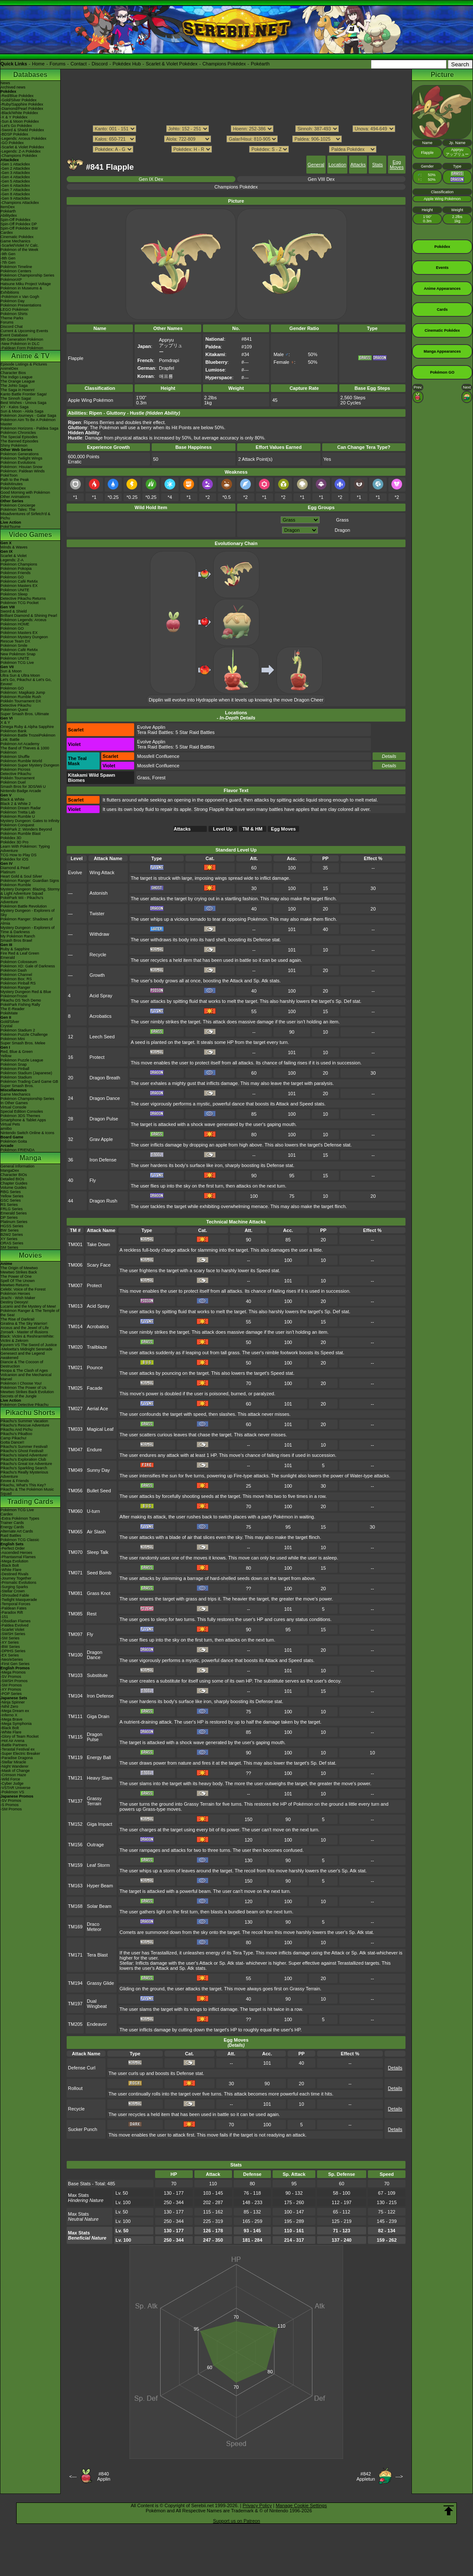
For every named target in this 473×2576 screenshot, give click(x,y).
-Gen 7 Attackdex (15, 190)
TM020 (75, 1347)
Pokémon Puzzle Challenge (24, 1034)
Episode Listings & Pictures (23, 364)
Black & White (12, 799)
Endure (94, 1449)
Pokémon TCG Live (17, 662)
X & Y (5, 722)
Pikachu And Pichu (16, 1429)
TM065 (75, 1531)
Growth (97, 975)
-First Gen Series (14, 1664)
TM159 (75, 1865)
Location (338, 164)
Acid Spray (101, 995)
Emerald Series (13, 1213)
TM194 (75, 1983)
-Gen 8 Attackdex (15, 194)
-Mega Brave (11, 1719)
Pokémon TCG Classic (19, 1540)
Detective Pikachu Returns (23, 598)
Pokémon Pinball (14, 1069)
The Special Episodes (19, 437)
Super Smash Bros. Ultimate (24, 714)
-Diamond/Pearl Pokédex (21, 108)
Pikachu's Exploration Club (23, 1459)
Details (389, 756)
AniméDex (9, 368)
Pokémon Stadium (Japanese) (26, 1073)
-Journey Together (15, 1578)
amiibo (6, 1128)
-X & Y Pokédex (13, 117)
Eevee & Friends (14, 1481)
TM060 (75, 1511)
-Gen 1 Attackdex (15, 164)
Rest (92, 1613)
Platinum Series (13, 1222)
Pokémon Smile (13, 645)
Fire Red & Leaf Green (19, 953)
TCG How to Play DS (18, 855)
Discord (100, 63)
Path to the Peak (14, 479)
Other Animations (15, 497)
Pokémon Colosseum (18, 962)
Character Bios (13, 373)
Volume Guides (13, 1187)
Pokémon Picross (15, 769)
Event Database (14, 335)
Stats (377, 164)
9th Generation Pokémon (21, 339)
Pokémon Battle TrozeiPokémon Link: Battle (28, 737)
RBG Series (10, 1192)
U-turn (93, 1511)
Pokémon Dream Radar (20, 808)
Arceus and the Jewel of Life (24, 1328)
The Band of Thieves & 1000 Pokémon (24, 750)
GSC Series (10, 1200)
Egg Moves (396, 164)
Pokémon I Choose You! (21, 1383)
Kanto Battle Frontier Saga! (23, 394)
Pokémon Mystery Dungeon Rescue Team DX (24, 639)
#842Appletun (365, 2476)
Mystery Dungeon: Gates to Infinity (29, 821)
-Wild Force (10, 1779)
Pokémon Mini (12, 1039)
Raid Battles (10, 1535)
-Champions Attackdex (19, 202)
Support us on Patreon (236, 2520)
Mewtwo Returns (14, 1285)
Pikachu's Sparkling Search (23, 1468)
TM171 (75, 1954)
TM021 (75, 1367)
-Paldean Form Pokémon (21, 348)
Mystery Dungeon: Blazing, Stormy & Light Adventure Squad (30, 891)
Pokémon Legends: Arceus (23, 620)
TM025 (75, 1388)
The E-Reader (12, 1009)
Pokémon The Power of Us (23, 1387)
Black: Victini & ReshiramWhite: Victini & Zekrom (27, 1338)
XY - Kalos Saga (14, 407)
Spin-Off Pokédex (15, 220)
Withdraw (99, 934)
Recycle (98, 954)
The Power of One (16, 1276)
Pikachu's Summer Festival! (24, 1446)
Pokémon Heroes (15, 1293)
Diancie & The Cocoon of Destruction (21, 1364)
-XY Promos (10, 1689)
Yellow (6, 1056)
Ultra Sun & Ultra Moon (20, 675)
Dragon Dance (105, 1098)
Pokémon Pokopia (16, 568)
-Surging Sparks (14, 1587)
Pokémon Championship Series (27, 275)
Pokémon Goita (13, 1141)
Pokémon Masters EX (19, 586)
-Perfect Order (12, 1548)
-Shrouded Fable (14, 1595)
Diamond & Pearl (14, 868)
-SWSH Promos (14, 1681)
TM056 (75, 1490)
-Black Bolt (9, 1565)
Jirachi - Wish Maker (17, 1298)
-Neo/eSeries (11, 1659)
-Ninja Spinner (12, 1702)
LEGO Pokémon (14, 309)
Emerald (7, 957)
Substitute (97, 1675)
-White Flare (10, 1570)
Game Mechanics (15, 241)
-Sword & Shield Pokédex (22, 130)
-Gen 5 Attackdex (15, 181)
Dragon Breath (105, 1077)
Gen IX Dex (151, 179)
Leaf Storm (98, 1865)
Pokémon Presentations (20, 305)
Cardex (6, 232)
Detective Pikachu (15, 705)
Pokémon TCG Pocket (19, 603)
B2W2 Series (11, 1234)
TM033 (75, 1429)
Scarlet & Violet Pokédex (171, 63)
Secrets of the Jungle (18, 1396)
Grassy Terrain (94, 1801)
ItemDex (7, 207)
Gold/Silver (9, 1022)
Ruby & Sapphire (14, 949)
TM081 (75, 1593)
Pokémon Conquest (17, 825)
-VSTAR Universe (15, 1788)
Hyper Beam (100, 1885)
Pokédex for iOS (14, 859)
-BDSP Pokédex (14, 134)
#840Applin (103, 2476)
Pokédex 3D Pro (14, 842)
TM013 (75, 1306)
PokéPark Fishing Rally (20, 1004)
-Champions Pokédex (18, 155)
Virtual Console (13, 1107)
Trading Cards (30, 1501)
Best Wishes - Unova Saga (23, 403)
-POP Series (11, 1694)
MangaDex (9, 1170)
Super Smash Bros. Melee (22, 1043)
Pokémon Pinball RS (18, 983)
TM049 (75, 1470)
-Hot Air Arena (12, 1741)
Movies (30, 1255)
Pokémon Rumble (15, 885)
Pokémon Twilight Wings (21, 458)
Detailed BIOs (12, 1179)
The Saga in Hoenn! (17, 390)
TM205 (75, 2024)
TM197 (75, 2003)
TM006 (75, 1264)
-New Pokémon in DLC (20, 344)
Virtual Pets (10, 1124)
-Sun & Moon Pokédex (19, 121)
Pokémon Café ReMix (19, 581)
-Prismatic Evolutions (18, 1582)
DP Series (9, 1217)
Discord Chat (11, 326)
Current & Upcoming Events (24, 331)
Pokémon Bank (13, 731)
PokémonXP (11, 279)
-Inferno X (9, 1715)
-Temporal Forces (15, 1604)
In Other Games (14, 1103)
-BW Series (10, 1647)
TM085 (75, 1613)
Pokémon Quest (14, 709)
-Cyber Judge (12, 1783)
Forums (57, 63)
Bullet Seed (99, 1490)
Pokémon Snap (13, 1064)
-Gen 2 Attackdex (15, 168)
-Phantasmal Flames (18, 1557)
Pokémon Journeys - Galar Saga (28, 415)
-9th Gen (7, 254)
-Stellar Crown (12, 1591)
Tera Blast (97, 1954)
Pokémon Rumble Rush (20, 697)
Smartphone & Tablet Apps (23, 1120)
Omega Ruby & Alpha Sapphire (27, 727)
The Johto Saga (14, 385)
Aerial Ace (97, 1408)
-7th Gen (7, 262)
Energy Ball (99, 1757)
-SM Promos (11, 1685)
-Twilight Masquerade (18, 1599)
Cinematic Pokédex (17, 237)
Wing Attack (102, 872)
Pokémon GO (12, 577)
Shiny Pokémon (13, 445)
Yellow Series (12, 1196)
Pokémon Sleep (14, 594)
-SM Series (10, 1638)
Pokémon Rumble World (21, 761)
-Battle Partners (13, 1745)
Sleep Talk (98, 1552)
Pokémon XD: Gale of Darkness (27, 966)
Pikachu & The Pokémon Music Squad (27, 1491)
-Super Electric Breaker (20, 1753)
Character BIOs (13, 1175)
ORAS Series (12, 1243)
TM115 (75, 1736)
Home (38, 63)
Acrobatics (101, 1016)
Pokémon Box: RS (16, 979)
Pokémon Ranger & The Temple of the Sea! (29, 1313)
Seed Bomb (99, 1572)
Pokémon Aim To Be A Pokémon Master (28, 422)
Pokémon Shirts (14, 314)
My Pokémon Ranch (17, 936)
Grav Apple (101, 1139)
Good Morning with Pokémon (25, 492)
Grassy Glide (100, 1983)
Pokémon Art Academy (19, 744)
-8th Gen (7, 258)
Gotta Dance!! (12, 1442)
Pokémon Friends (15, 573)
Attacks (358, 164)
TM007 (75, 1285)
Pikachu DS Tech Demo (20, 1000)
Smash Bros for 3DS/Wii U (23, 786)
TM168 (75, 1906)
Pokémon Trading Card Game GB (29, 1081)
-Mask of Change (15, 1770)
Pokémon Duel (13, 782)
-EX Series (9, 1655)
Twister (97, 913)
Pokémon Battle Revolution (23, 906)
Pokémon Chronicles (18, 432)
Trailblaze (97, 1347)
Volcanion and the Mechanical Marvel (26, 1377)
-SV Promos (10, 1676)
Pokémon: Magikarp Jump (22, 692)
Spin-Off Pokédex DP (18, 224)
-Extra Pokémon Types (19, 1518)
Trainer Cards (12, 1523)
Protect (97, 1057)
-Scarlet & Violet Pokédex (22, 147)
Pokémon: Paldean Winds (22, 471)
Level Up (222, 828)
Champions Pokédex (224, 63)
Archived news (13, 87)
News (5, 83)
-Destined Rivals (14, 1574)
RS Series (9, 1205)
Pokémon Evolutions (17, 462)
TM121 (75, 1777)
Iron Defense (103, 1159)
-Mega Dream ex (14, 1711)
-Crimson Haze (13, 1775)
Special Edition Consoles (21, 1111)
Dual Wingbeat (96, 2003)
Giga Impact (99, 1824)
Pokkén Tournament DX (20, 701)
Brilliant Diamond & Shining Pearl (28, 615)
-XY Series (9, 1642)
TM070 (75, 1552)
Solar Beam (99, 1906)
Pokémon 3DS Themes (20, 1116)
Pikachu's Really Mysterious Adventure (24, 1474)
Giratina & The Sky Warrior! (23, 1323)
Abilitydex (8, 215)
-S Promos (9, 1805)
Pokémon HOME (14, 624)
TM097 (75, 1634)
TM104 (75, 1695)
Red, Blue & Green (16, 1051)
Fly (93, 1180)
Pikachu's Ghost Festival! (22, 1451)
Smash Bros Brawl (16, 940)
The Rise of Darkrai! (17, 1319)
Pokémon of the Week (19, 250)
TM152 (75, 1824)
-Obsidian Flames (15, 1621)
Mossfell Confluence (158, 756)
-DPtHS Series (13, 1651)
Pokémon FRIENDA (17, 1150)
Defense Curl (81, 2067)
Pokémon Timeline (16, 267)
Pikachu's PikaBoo (16, 1434)
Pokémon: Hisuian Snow (21, 467)
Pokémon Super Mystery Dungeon (29, 765)
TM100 (75, 1654)
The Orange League (17, 381)
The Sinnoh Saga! (15, 398)
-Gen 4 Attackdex (15, 177)
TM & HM (252, 828)
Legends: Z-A (12, 560)
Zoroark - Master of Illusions (24, 1332)
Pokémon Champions (18, 564)
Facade (95, 1388)
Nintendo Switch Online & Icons (27, 1133)
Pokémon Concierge (17, 505)
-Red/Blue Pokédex (17, 96)
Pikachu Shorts (30, 1412)
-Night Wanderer (14, 1766)
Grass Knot (98, 1593)
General (316, 164)
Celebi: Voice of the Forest (23, 1289)
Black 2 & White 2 (15, 804)
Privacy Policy (257, 2505)
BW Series (9, 1230)
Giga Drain (98, 1716)
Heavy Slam (99, 1777)
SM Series (9, 1247)
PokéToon (9, 475)
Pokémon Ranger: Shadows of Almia (26, 921)
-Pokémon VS (12, 1792)
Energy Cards (12, 1527)
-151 (4, 1617)
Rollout (75, 2088)
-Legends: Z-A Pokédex (20, 151)
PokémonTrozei (13, 996)
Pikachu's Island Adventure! (23, 1455)
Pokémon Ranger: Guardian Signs (29, 880)
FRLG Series (11, 1209)
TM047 (75, 1449)
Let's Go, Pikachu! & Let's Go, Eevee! (26, 682)
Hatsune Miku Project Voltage (25, 284)
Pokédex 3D (10, 838)
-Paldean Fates (13, 1608)
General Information (17, 1166)
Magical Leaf (100, 1429)
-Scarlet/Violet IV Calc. (19, 245)
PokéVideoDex (13, 488)
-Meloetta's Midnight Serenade (26, 1349)
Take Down (98, 1244)
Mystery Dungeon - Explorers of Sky (27, 912)
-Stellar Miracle (13, 1762)
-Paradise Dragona (16, 1758)
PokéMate (9, 1013)
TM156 (75, 1844)
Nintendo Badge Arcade (20, 791)
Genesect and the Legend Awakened (22, 1355)
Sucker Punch (82, 2129)
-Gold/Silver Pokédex (18, 100)
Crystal (6, 1026)
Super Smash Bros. (17, 1086)
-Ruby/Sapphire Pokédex (21, 104)
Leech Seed (102, 1036)
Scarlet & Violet (13, 556)
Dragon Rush (104, 1200)
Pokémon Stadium (16, 1077)
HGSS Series (12, 1226)
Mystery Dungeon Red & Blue (25, 992)
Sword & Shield (13, 611)
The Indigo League (16, 377)
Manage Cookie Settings (301, 2505)
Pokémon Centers (15, 271)
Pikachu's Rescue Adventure (24, 1425)
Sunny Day (98, 1470)
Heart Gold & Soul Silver (21, 876)
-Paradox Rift (11, 1612)
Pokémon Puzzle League (21, 1060)
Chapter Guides (13, 1183)
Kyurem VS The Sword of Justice (28, 1345)
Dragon (342, 530)
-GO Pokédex (12, 143)
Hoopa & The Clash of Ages (24, 1370)
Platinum (7, 872)
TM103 (75, 1675)
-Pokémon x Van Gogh (19, 297)
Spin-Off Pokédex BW (19, 228)
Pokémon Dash (13, 970)
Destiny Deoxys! (14, 1302)
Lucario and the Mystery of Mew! (28, 1306)
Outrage (95, 1844)
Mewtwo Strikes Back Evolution (27, 1392)
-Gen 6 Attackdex (15, 185)
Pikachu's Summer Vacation (24, 1421)
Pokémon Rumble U (17, 816)
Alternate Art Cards (16, 1531)
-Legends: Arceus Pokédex (23, 138)
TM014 (75, 1326)
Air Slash (96, 1531)
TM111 (75, 1716)
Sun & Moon (11, 671)
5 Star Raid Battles (195, 732)
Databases (30, 74)
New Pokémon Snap (17, 654)
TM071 (75, 1572)
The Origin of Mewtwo (19, 1268)
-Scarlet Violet (12, 1629)
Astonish (99, 893)
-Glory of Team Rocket (19, 1736)
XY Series (9, 1239)
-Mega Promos (13, 1672)
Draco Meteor (94, 1927)
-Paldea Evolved (14, 1625)
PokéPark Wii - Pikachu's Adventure (21, 900)
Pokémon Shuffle (14, 757)
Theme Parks (12, 318)
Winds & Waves (13, 547)
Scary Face (99, 1264)
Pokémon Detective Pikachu (24, 1405)
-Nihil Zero (9, 1706)
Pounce (95, 1367)
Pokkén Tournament (17, 778)
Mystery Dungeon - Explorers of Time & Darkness (27, 929)
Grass (342, 519)
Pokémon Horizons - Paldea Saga (29, 428)
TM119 (75, 1757)
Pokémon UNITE (14, 590)
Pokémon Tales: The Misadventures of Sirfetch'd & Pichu (25, 513)
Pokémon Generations (19, 454)
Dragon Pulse (104, 1118)
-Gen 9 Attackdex (15, 198)
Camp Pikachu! (13, 1438)
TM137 (75, 1801)
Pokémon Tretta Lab (17, 812)
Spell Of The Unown (17, 1281)
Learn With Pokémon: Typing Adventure (25, 848)
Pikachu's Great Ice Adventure (26, 1464)
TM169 (75, 1926)
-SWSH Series (12, 1634)
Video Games (30, 534)
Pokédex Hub (127, 63)
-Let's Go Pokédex (16, 126)
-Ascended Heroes (16, 1552)
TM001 (75, 1244)
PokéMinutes (11, 484)
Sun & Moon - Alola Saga (22, 411)
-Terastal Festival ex (17, 1749)
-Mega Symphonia (16, 1723)
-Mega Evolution (14, 1561)
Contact (79, 63)
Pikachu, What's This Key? (23, 1485)
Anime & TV (30, 356)
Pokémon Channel (16, 975)
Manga (30, 1157)
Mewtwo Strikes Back (18, 1272)
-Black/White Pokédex (19, 113)
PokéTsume (10, 527)
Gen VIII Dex (321, 179)
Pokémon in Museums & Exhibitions (21, 290)
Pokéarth (260, 63)
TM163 (75, 1885)
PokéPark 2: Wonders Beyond (26, 829)
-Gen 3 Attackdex (15, 173)
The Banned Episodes (19, 441)
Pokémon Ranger (15, 987)
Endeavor (97, 2024)
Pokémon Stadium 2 (17, 1030)
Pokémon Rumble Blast (20, 833)
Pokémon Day (12, 301)
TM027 (75, 1408)
